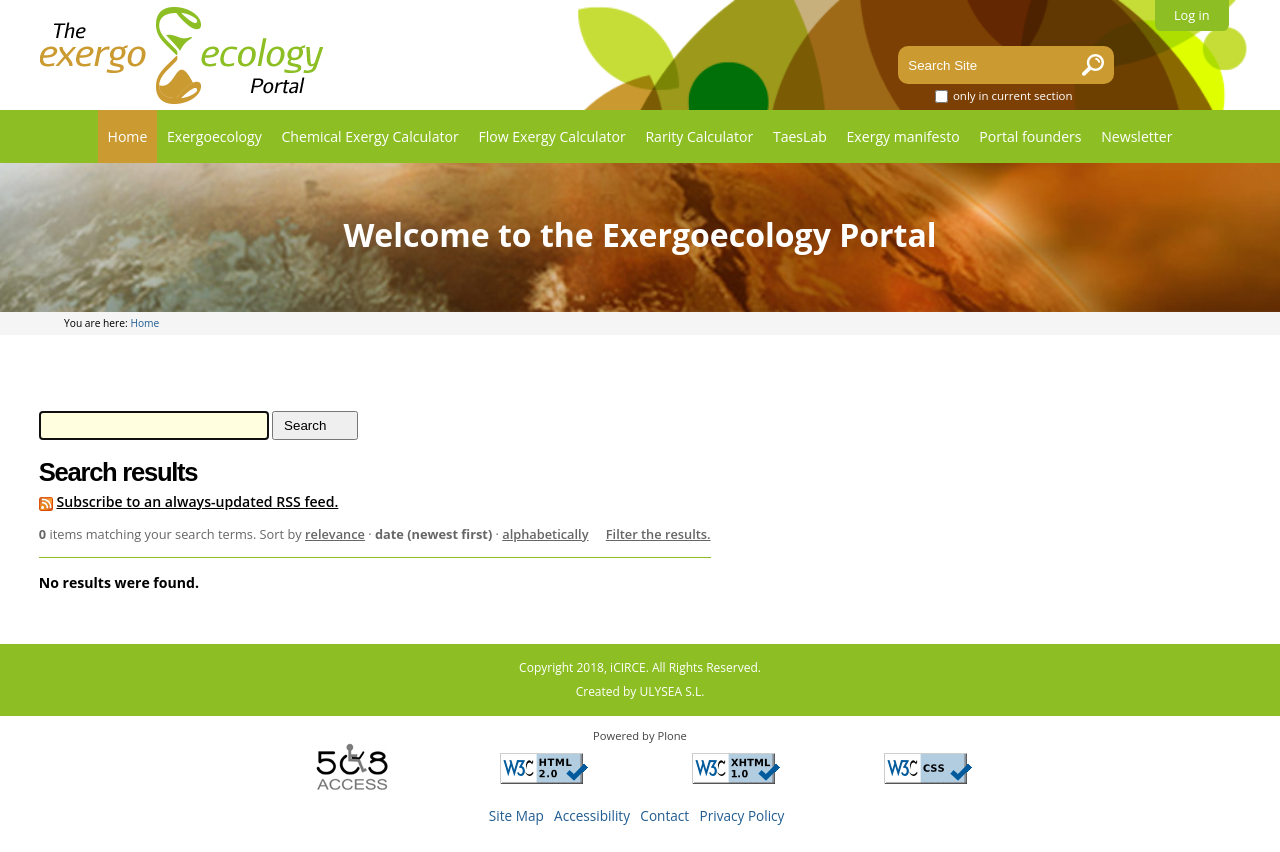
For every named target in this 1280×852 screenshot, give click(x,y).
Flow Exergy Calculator (551, 136)
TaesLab (800, 136)
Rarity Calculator (699, 136)
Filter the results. (658, 534)
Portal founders (1030, 136)
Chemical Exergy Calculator (369, 136)
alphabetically (545, 534)
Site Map (516, 815)
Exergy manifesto (903, 136)
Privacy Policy (742, 815)
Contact (664, 815)
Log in (1192, 15)
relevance (335, 534)
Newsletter (1136, 136)
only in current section (1013, 95)
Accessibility (592, 815)
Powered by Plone (640, 735)
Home (128, 136)
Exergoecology (214, 136)
